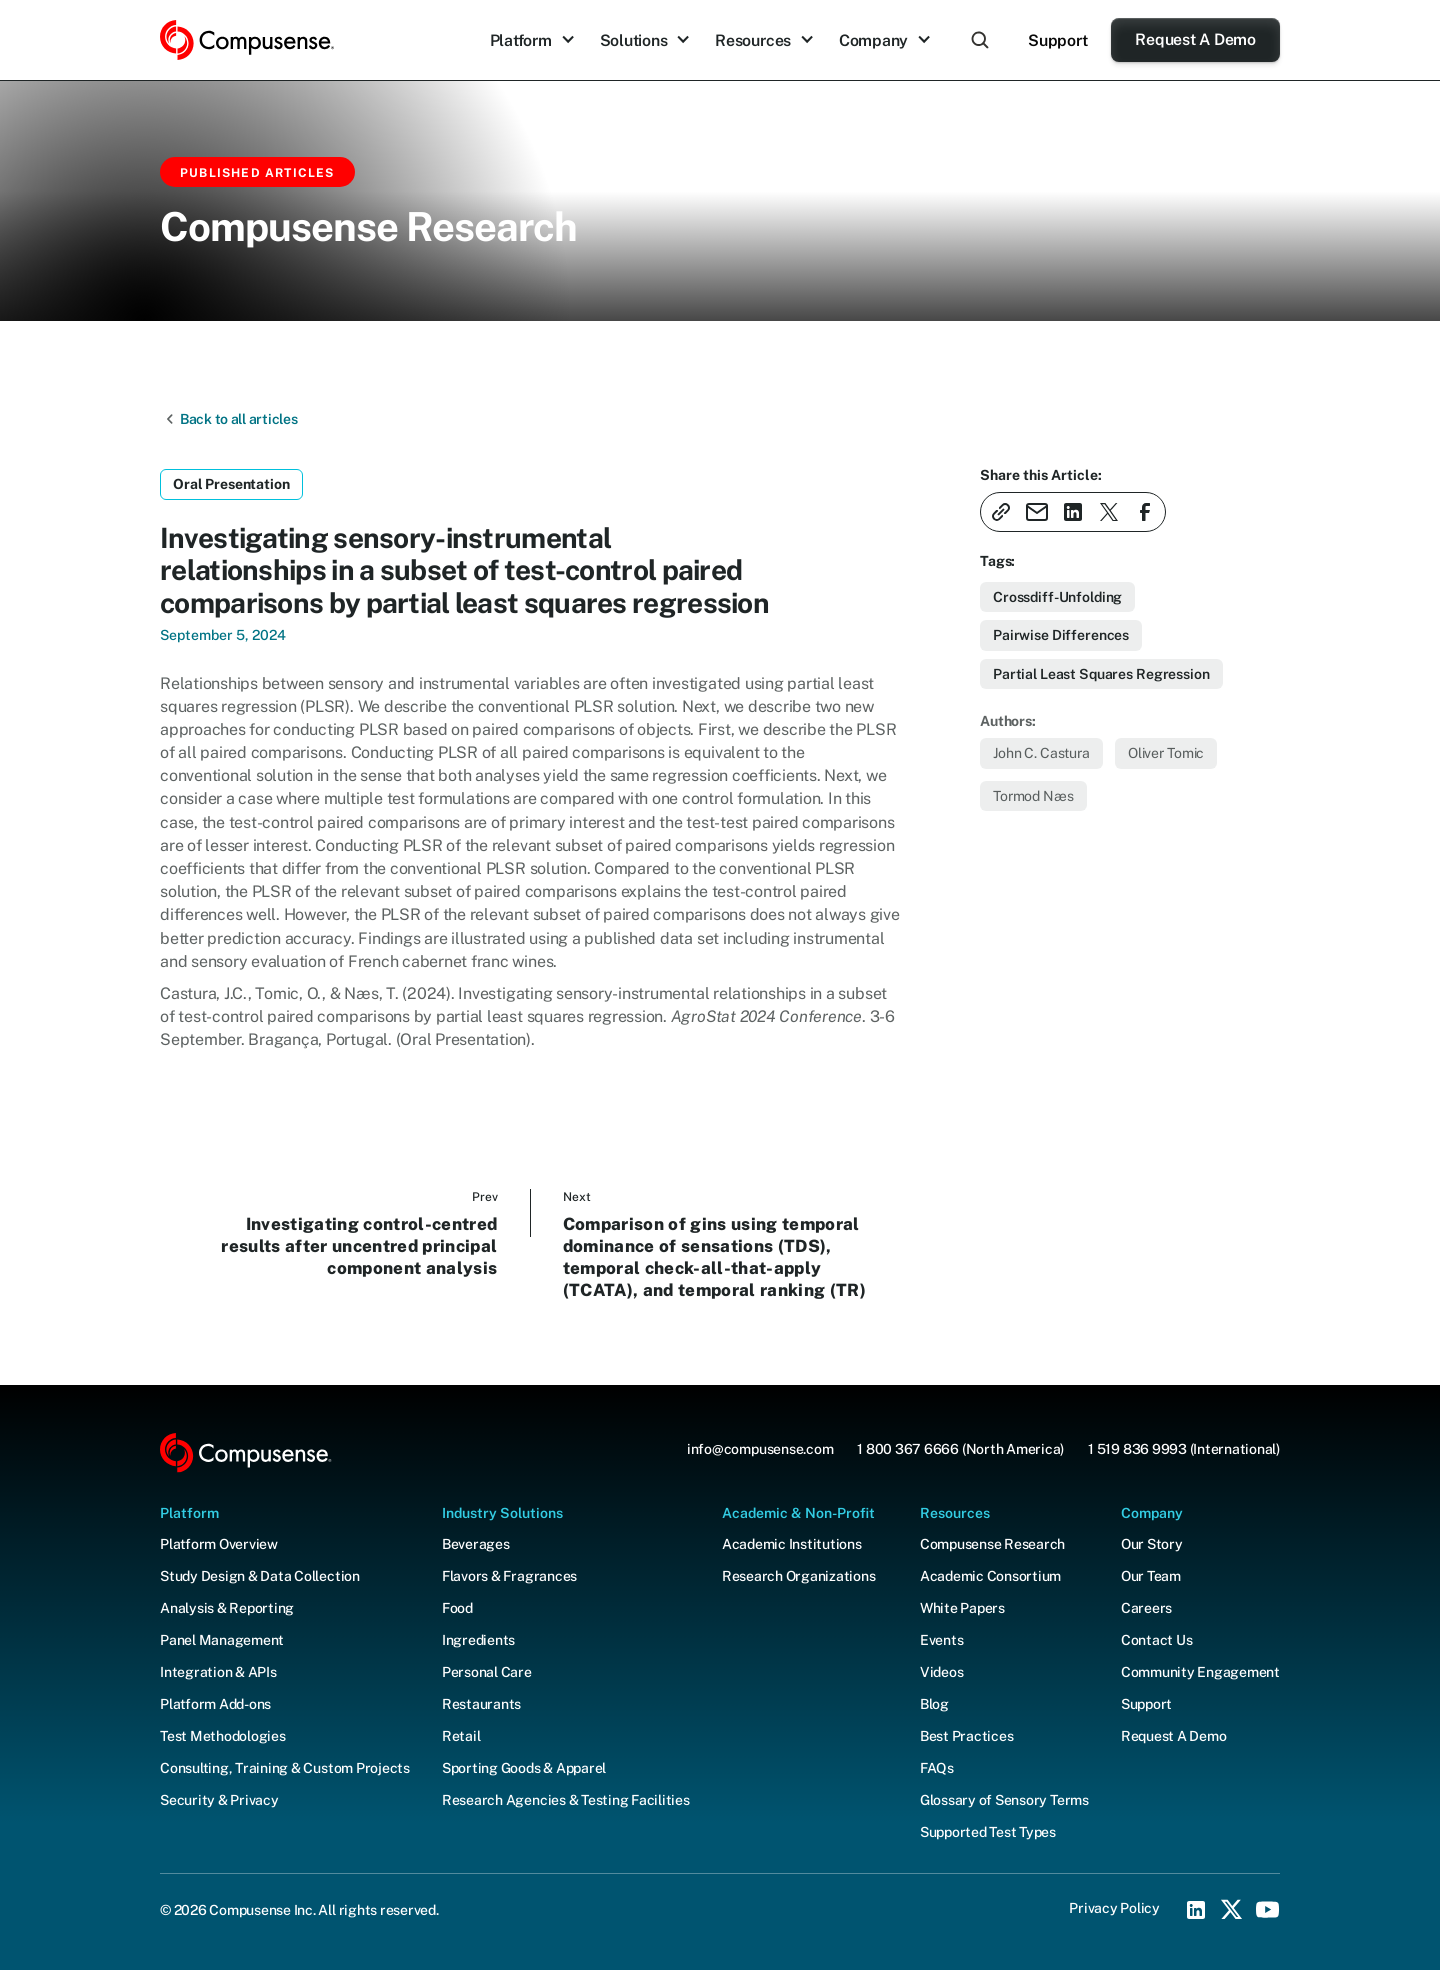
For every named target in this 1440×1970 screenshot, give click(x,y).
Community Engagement (1200, 1672)
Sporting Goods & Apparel (524, 1768)
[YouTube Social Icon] (1268, 1910)
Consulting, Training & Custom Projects (285, 1768)
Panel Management (222, 1640)
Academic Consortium (990, 1576)
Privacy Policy (1114, 1908)
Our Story (1152, 1544)
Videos (942, 1672)
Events (942, 1640)
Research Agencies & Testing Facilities (566, 1800)
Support (1057, 40)
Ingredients (478, 1640)
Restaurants (481, 1704)
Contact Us (1157, 1640)
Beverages (476, 1544)
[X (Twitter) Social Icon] (1232, 1910)
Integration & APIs (218, 1672)
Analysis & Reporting (227, 1608)
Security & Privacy (219, 1800)
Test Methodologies (223, 1736)
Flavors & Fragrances (509, 1576)
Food (457, 1608)
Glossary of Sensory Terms (1004, 1800)
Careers (1146, 1608)
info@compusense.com (760, 1449)
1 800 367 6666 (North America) (960, 1449)
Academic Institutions (792, 1544)
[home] (247, 40)
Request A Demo (1195, 39)
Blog (934, 1704)
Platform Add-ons (215, 1704)
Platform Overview (219, 1544)
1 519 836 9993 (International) (1184, 1449)
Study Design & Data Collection (260, 1576)
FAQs (937, 1768)
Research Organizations (799, 1576)
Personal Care (487, 1672)
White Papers (962, 1608)
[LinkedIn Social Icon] (1196, 1910)
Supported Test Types (988, 1832)
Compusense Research (992, 1544)
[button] (533, 40)
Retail (461, 1736)
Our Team (1151, 1576)
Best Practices (967, 1736)
